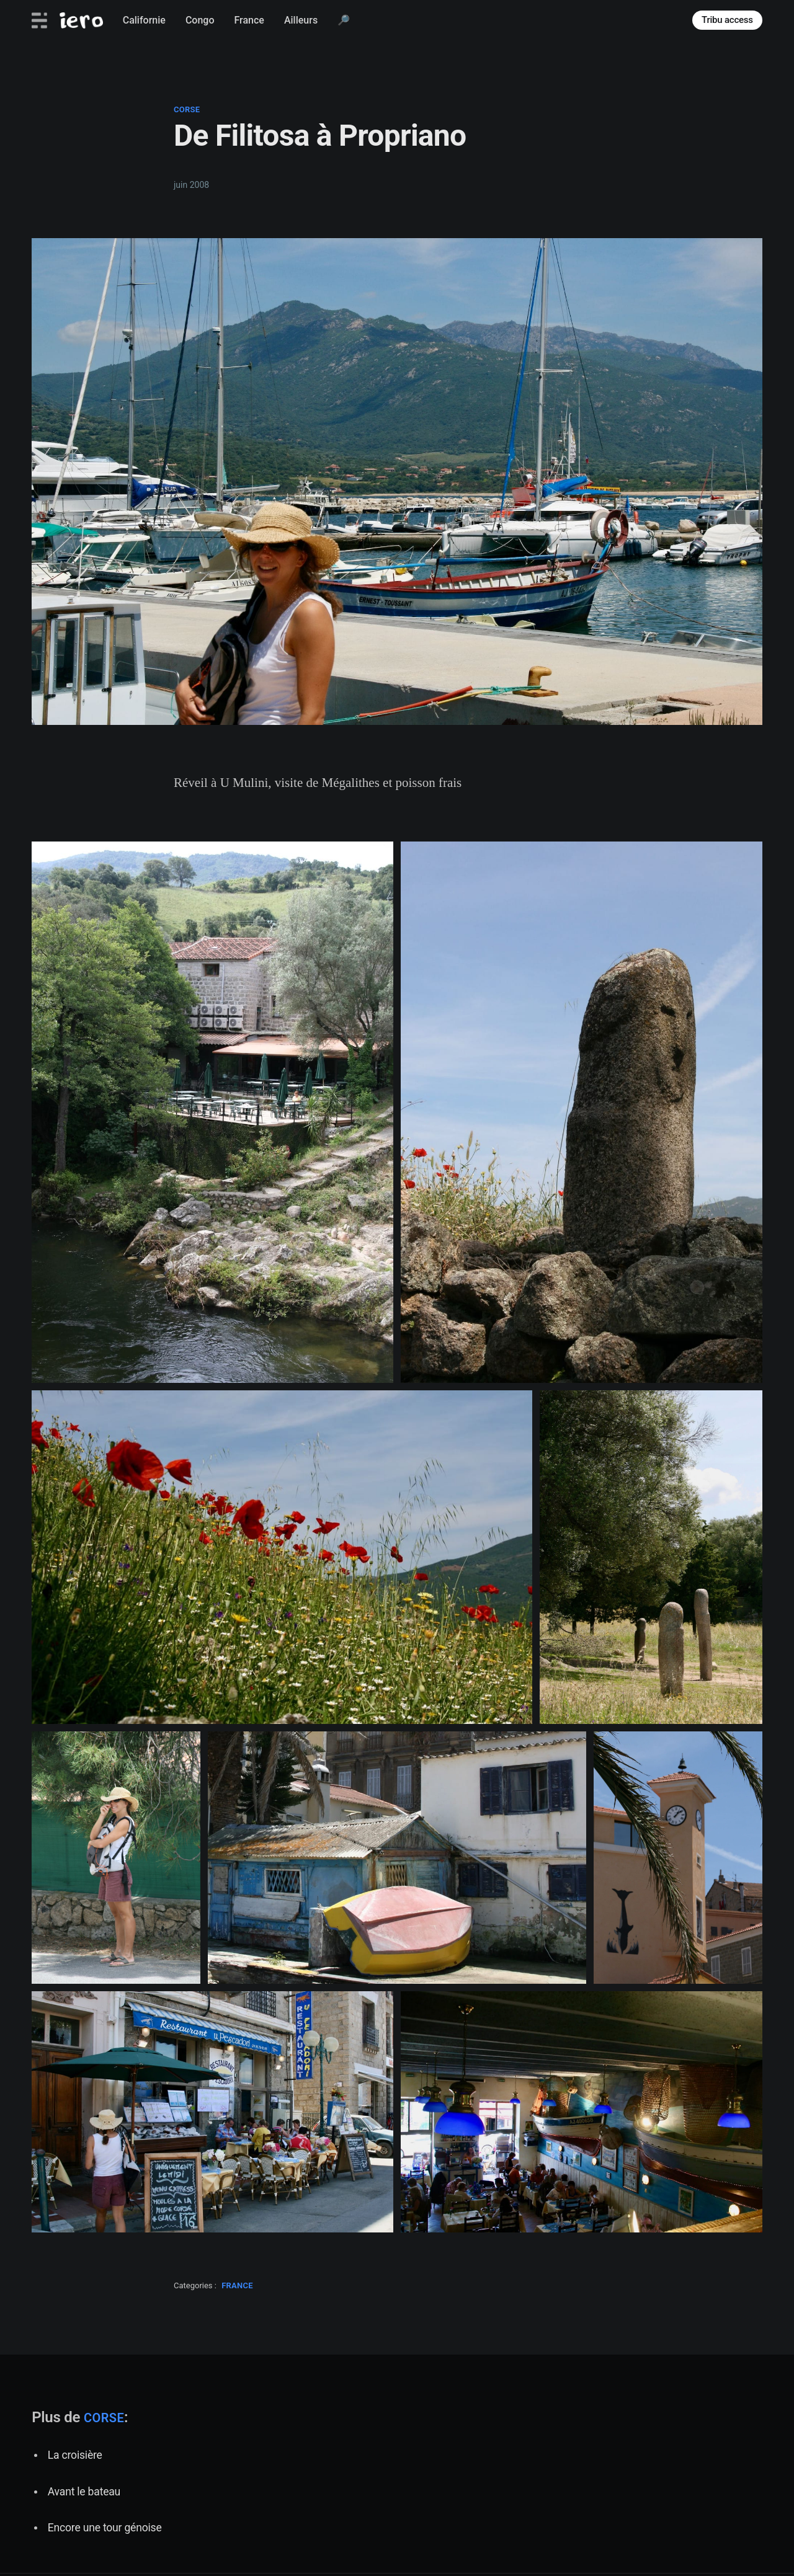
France (249, 20)
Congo (200, 20)
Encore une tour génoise (105, 2527)
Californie (144, 20)
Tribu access (727, 19)
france (237, 2285)
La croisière (75, 2455)
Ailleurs (301, 20)
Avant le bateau (84, 2491)
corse (187, 109)
